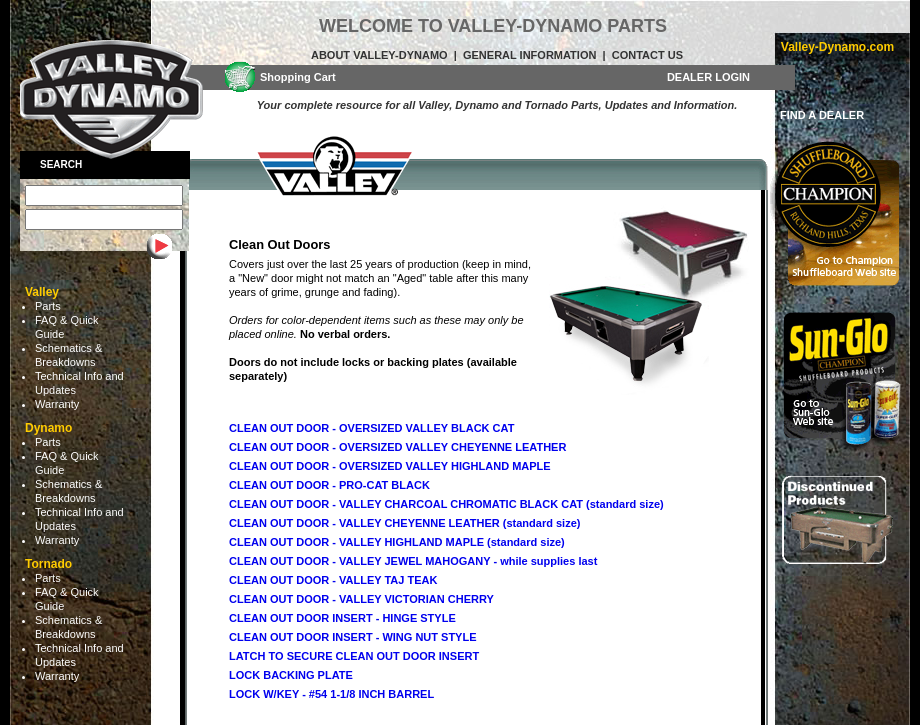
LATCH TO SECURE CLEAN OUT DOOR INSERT (354, 656)
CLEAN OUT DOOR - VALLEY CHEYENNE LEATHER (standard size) (404, 523)
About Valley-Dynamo (379, 55)
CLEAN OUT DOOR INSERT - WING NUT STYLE (353, 637)
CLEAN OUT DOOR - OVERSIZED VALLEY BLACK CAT (371, 428)
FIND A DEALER (822, 115)
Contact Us (647, 55)
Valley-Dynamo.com (837, 47)
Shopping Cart (298, 77)
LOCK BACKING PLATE (291, 675)
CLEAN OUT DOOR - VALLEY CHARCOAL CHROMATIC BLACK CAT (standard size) (446, 504)
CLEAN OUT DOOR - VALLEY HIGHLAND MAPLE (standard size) (397, 542)
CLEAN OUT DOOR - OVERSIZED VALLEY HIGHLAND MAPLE (390, 466)
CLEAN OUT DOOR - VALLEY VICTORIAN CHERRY (361, 599)
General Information (529, 55)
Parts (48, 306)
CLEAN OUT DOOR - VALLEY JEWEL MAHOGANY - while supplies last (413, 561)
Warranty (57, 404)
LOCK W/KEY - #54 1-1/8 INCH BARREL (331, 694)
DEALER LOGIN (708, 77)
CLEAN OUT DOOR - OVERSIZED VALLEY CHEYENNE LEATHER (397, 447)
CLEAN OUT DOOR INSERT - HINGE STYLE (342, 618)
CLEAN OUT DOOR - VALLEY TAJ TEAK (333, 580)
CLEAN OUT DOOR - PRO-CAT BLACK (329, 485)
